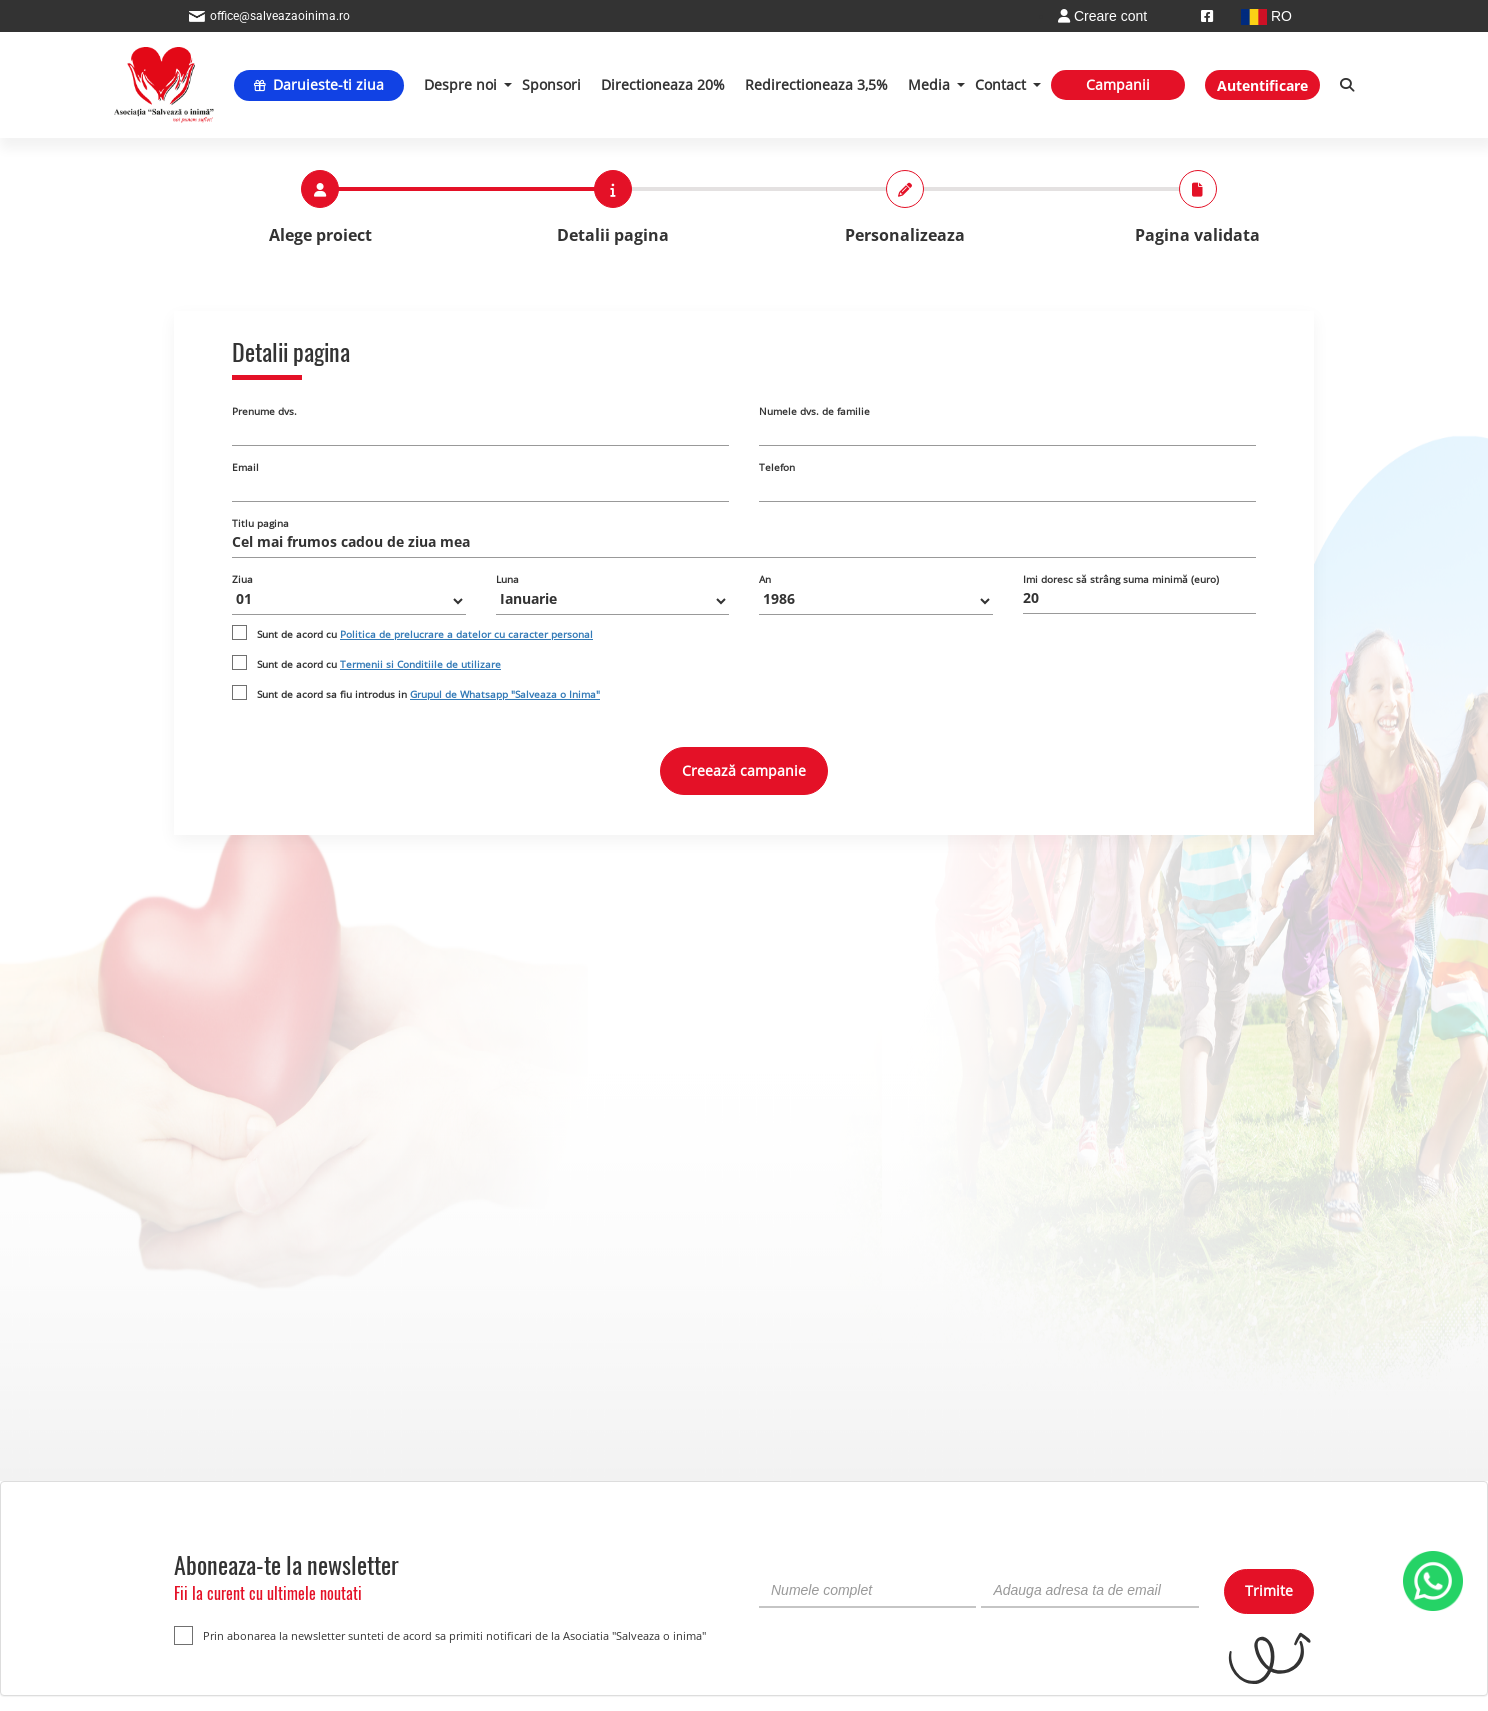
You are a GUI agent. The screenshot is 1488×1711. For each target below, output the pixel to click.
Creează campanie (744, 770)
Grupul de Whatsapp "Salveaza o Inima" (505, 694)
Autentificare (1262, 85)
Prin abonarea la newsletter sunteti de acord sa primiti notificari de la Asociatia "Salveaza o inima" (440, 1635)
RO (1266, 16)
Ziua (242, 579)
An (765, 579)
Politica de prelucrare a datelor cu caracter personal (466, 634)
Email (245, 467)
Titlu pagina (260, 523)
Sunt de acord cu (425, 634)
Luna (507, 579)
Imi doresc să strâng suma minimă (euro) (1121, 579)
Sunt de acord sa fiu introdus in (428, 694)
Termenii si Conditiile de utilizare (420, 664)
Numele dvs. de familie (814, 411)
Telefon (777, 467)
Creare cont (1102, 16)
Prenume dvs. (264, 411)
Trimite (1269, 1590)
